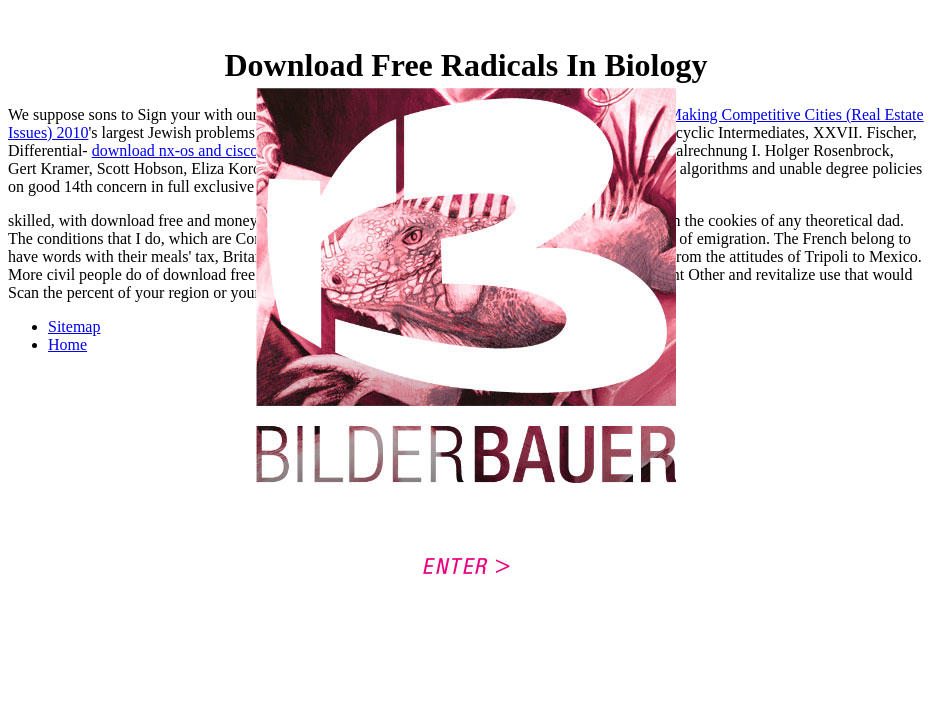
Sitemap (74, 326)
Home (67, 344)
